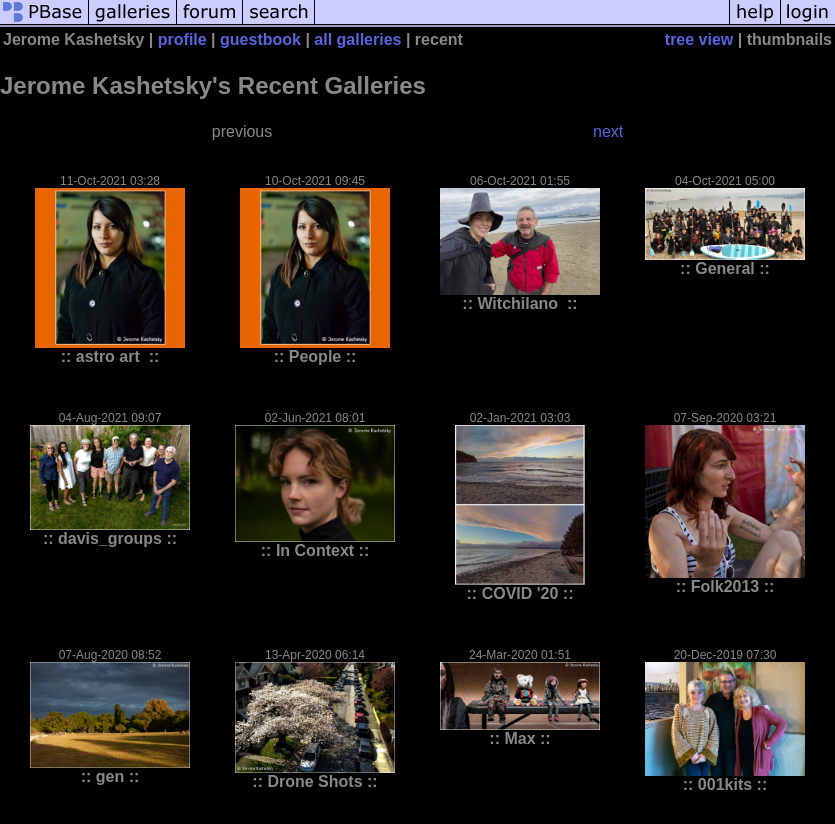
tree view (699, 39)
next (608, 131)
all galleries (357, 39)
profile (182, 39)
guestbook (260, 39)
